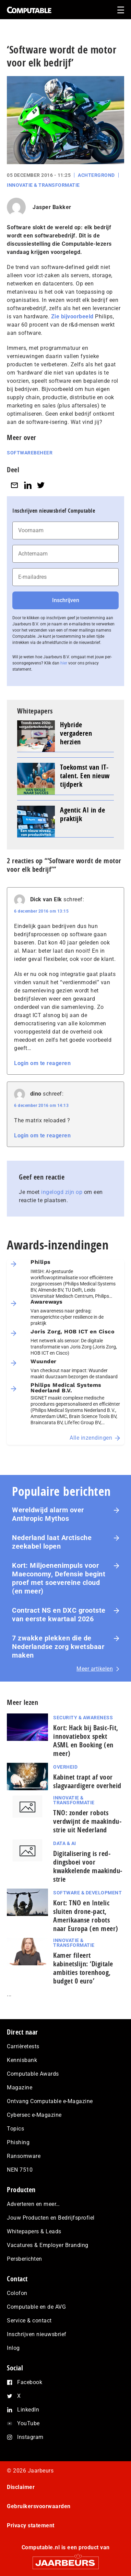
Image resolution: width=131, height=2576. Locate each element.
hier (63, 663)
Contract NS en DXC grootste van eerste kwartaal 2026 (59, 1614)
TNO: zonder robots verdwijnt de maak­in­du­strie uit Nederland (87, 1821)
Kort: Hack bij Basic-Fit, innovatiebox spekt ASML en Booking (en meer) (85, 1740)
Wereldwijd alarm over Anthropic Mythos (48, 1514)
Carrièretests (23, 2046)
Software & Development (87, 1892)
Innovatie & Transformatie (43, 185)
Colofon (17, 2293)
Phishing (18, 2142)
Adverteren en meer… (33, 2204)
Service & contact (29, 2320)
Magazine (19, 2087)
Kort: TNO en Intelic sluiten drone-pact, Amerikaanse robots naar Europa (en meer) (85, 1915)
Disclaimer (21, 2487)
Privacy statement (31, 2525)
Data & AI (64, 1843)
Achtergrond (96, 175)
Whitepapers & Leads (34, 2231)
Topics (15, 2128)
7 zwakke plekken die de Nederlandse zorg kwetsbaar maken (58, 1646)
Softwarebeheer (29, 452)
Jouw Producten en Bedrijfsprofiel (51, 2217)
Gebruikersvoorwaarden (39, 2506)
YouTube (28, 2423)
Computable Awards (33, 2074)
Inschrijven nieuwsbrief (37, 2334)
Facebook (29, 2382)
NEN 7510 (20, 2169)
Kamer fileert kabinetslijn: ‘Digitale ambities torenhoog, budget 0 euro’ (83, 1968)
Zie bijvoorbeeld (72, 316)
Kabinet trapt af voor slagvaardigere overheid (87, 1781)
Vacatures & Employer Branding (47, 2245)
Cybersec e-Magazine (34, 2115)
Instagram (30, 2437)
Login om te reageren (42, 1063)
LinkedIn (28, 2409)
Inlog (13, 2348)
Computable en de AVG (36, 2307)
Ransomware (23, 2156)
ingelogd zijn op (61, 1192)
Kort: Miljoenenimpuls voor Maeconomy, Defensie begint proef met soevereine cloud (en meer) (58, 1578)
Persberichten (24, 2259)
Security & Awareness (83, 1717)
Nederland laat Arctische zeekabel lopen (52, 1542)
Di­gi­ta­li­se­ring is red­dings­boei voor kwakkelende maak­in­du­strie (87, 1866)
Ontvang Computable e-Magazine (50, 2101)
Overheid (65, 1767)
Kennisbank (22, 2060)
